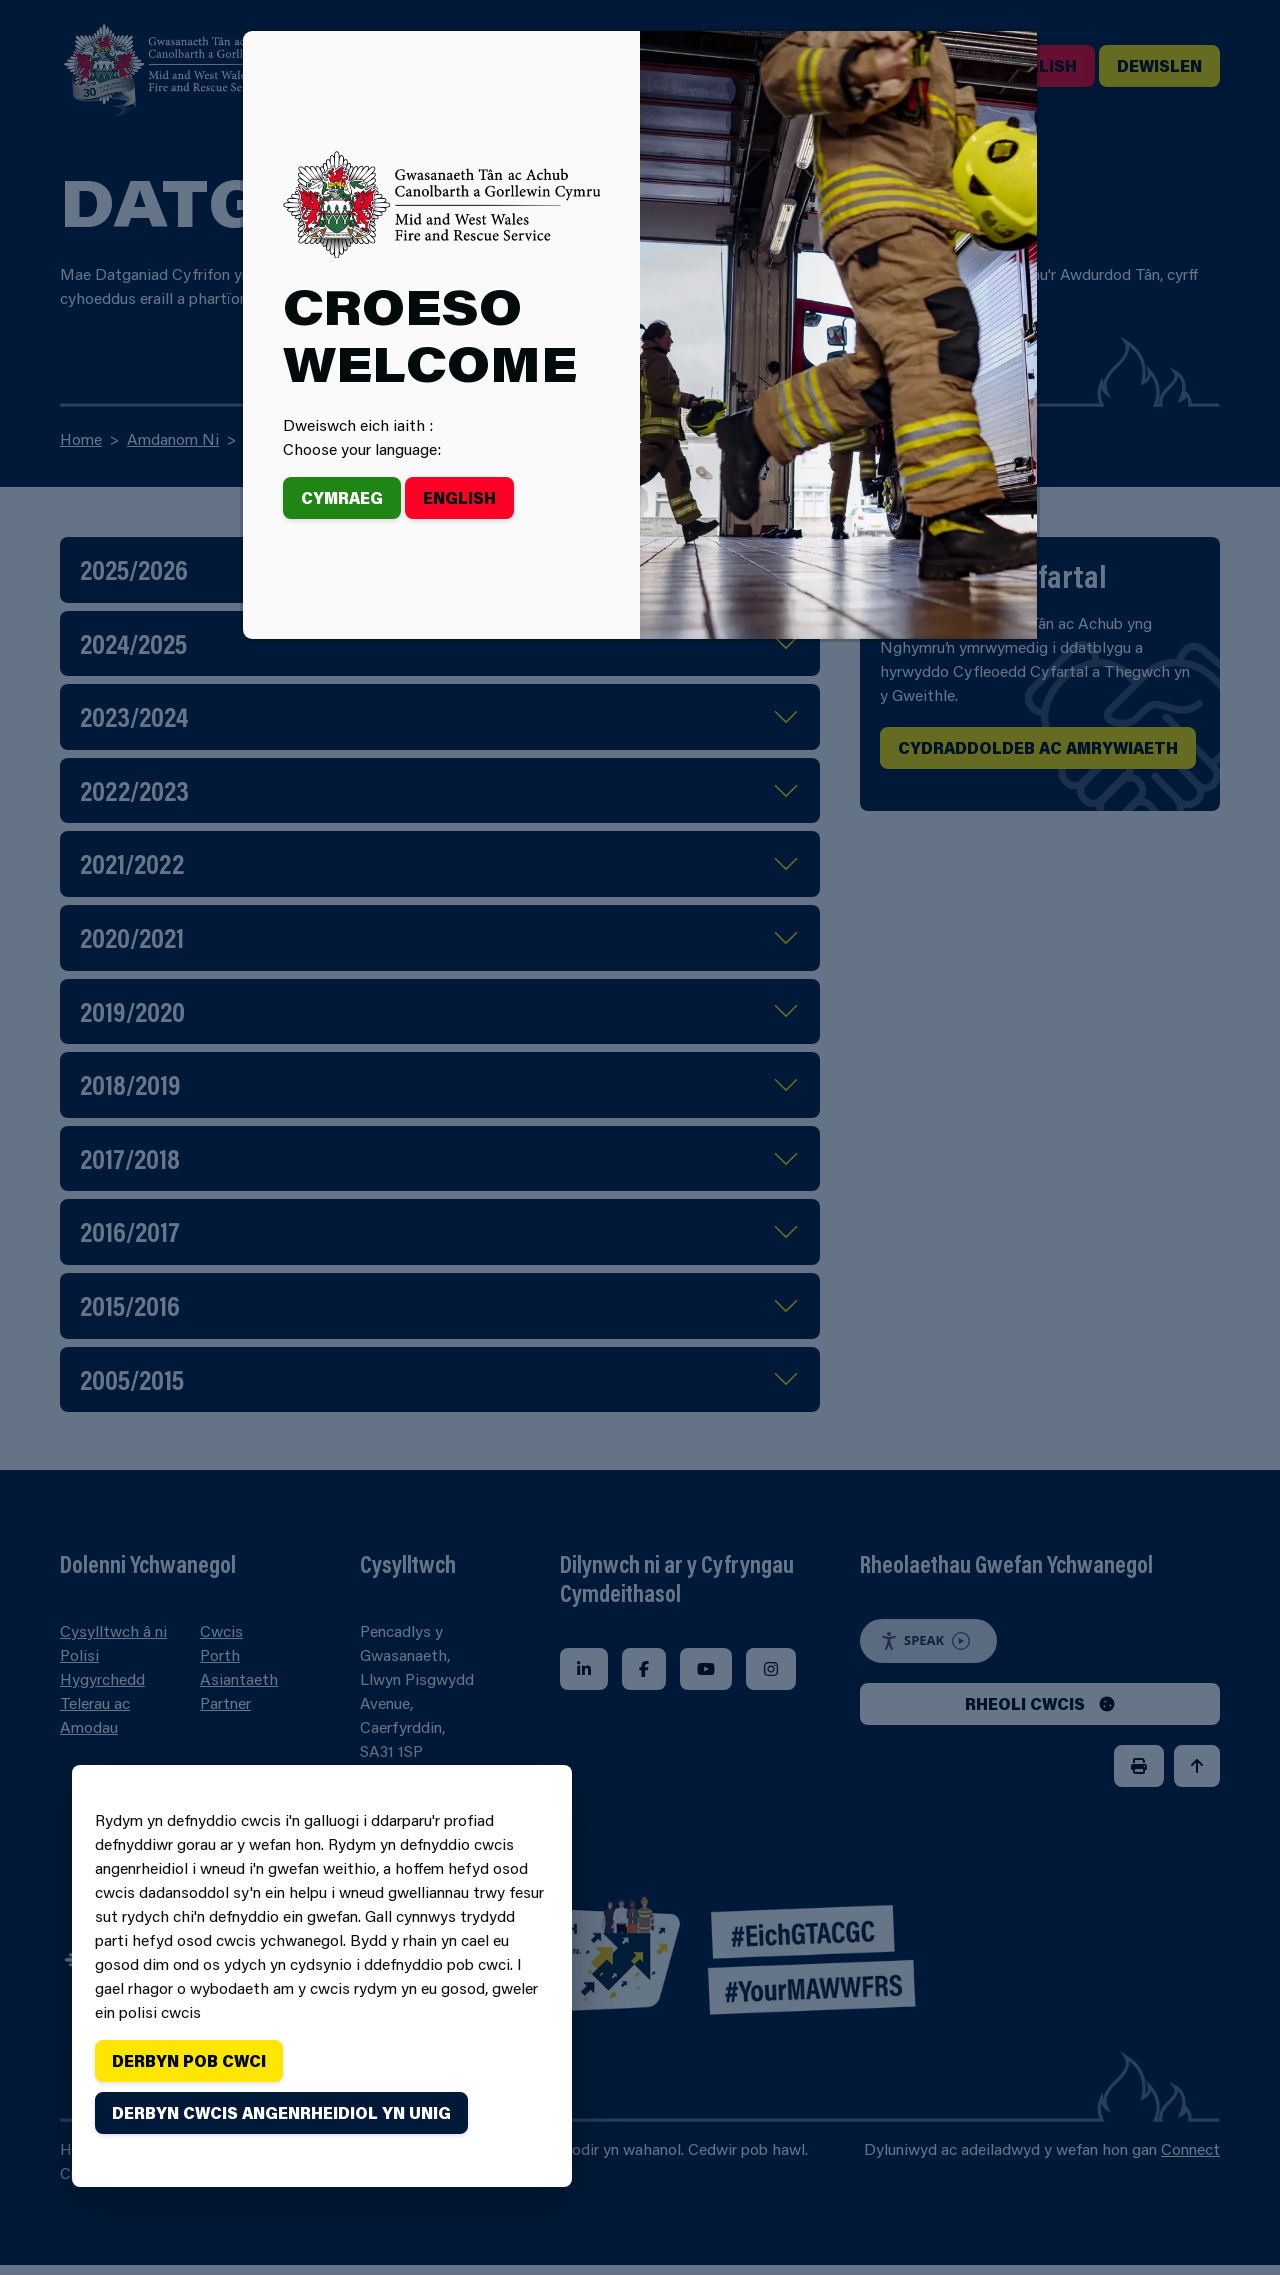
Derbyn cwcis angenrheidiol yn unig (281, 2112)
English (459, 497)
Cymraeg (342, 497)
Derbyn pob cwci (189, 2060)
